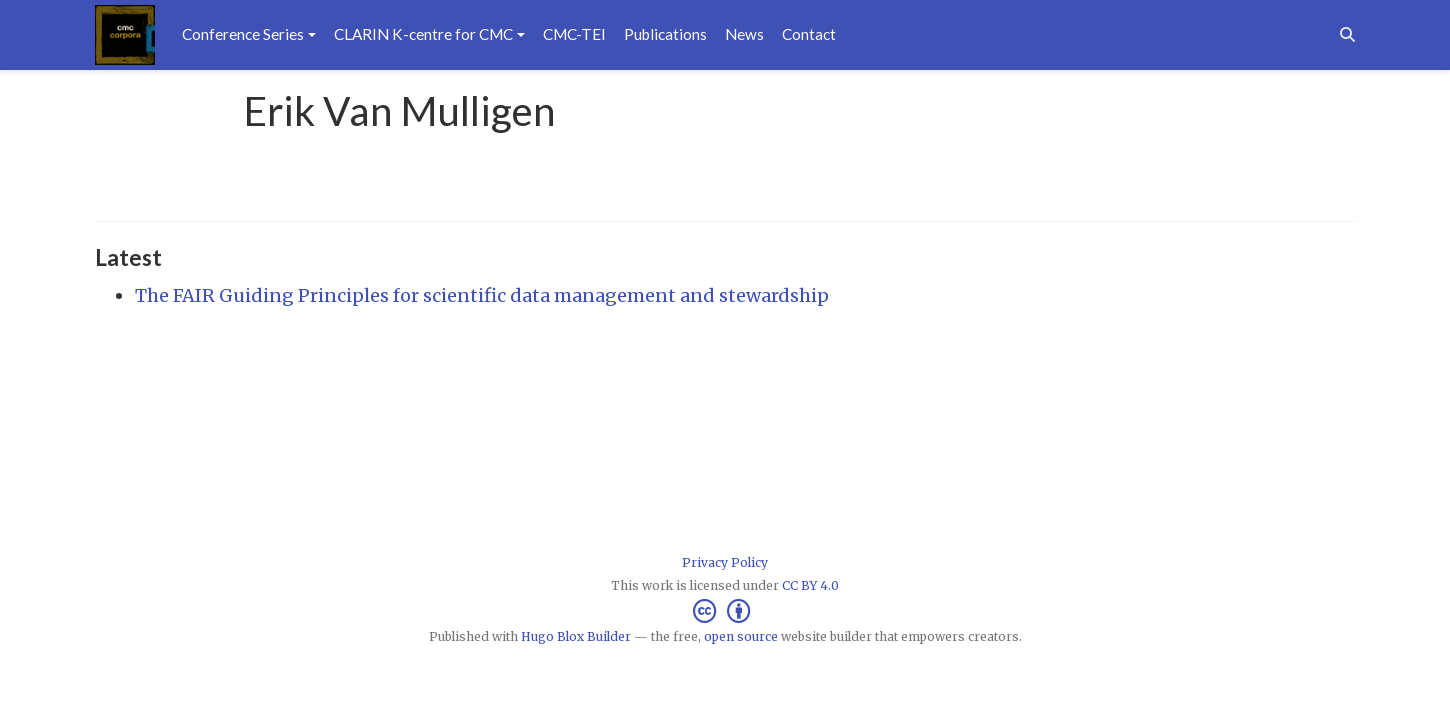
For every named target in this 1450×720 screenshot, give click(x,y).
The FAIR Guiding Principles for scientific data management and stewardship (482, 295)
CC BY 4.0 (810, 585)
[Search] (1347, 34)
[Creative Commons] (725, 611)
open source (741, 636)
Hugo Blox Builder (576, 636)
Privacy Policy (725, 562)
